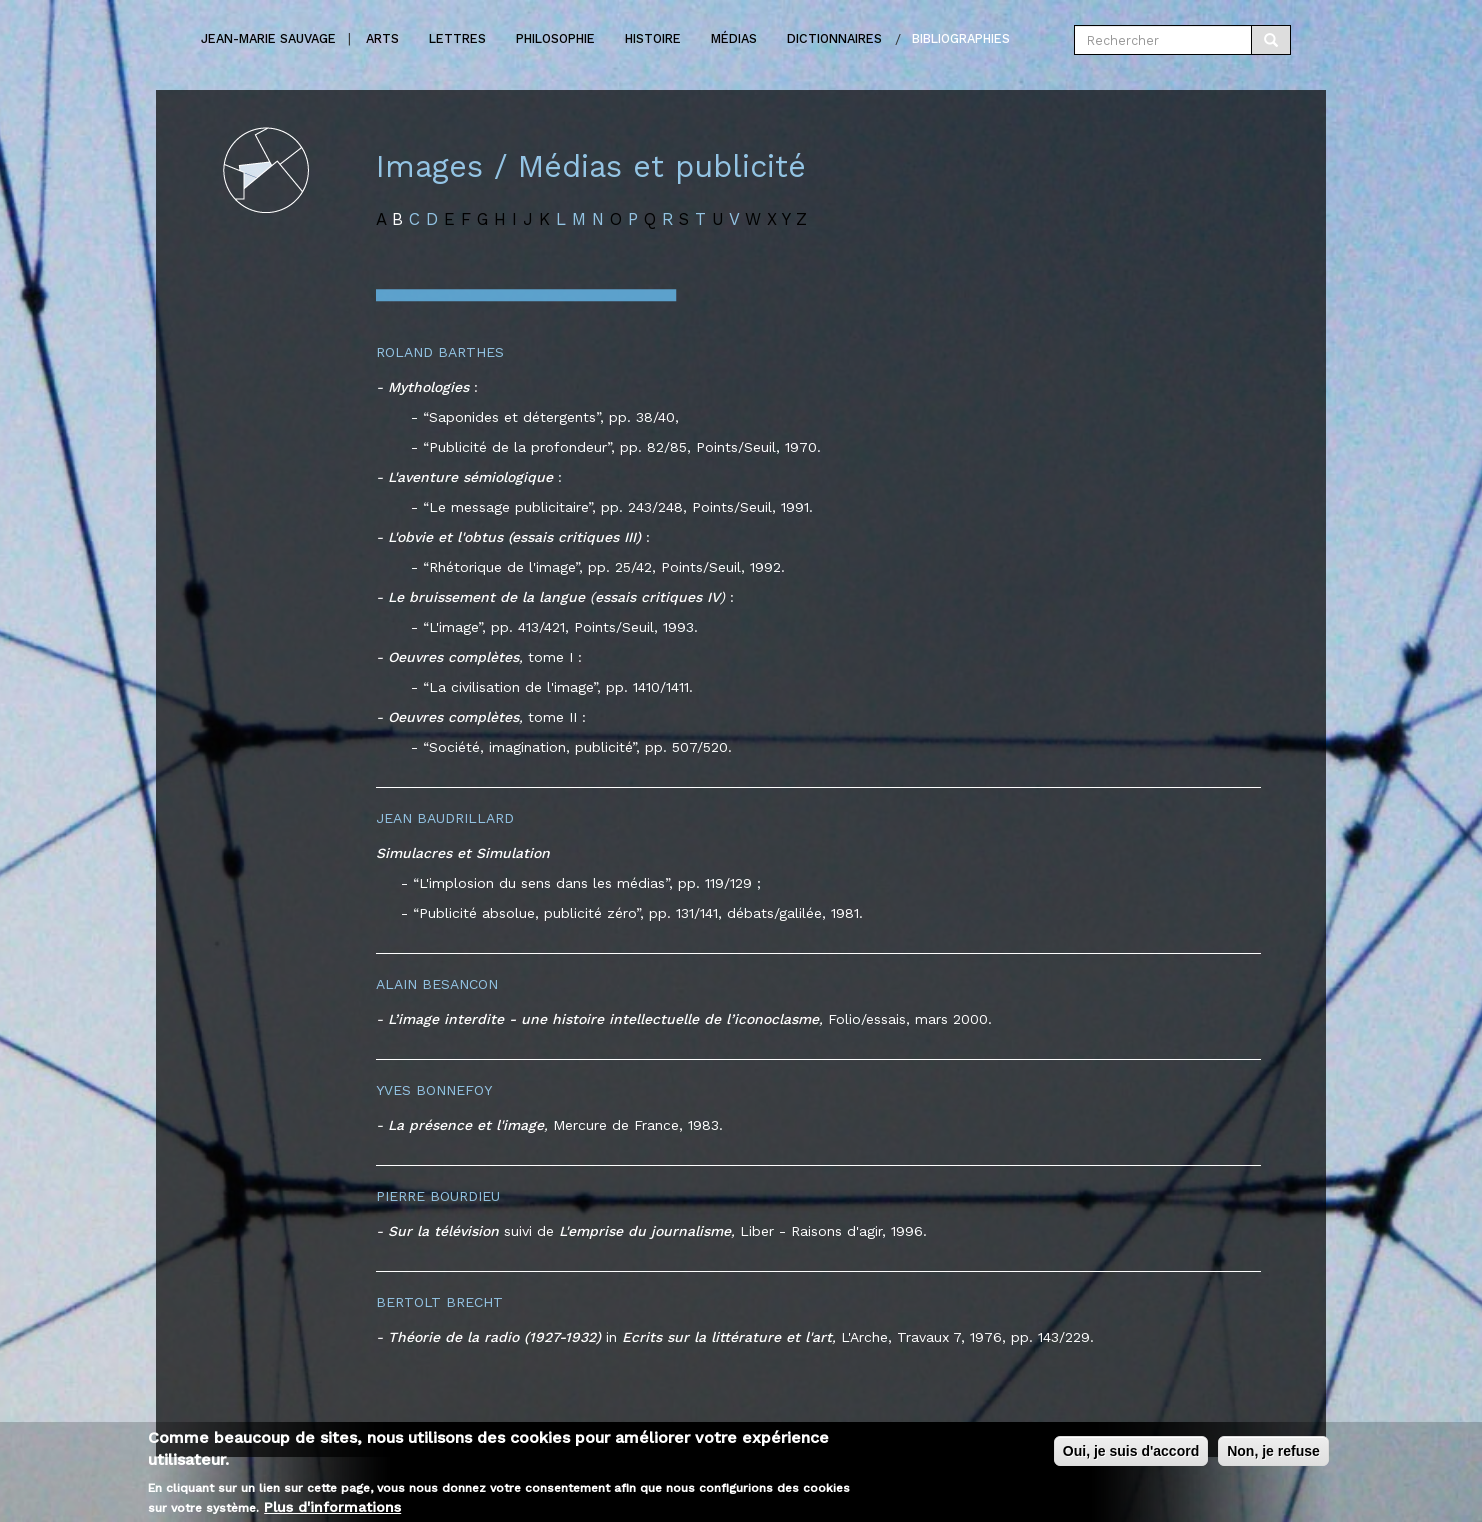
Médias (734, 38)
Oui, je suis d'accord (1131, 1457)
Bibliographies (961, 38)
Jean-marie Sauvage (268, 38)
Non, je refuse (1273, 1457)
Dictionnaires (834, 38)
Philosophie (555, 38)
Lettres (457, 38)
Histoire (653, 38)
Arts (382, 38)
